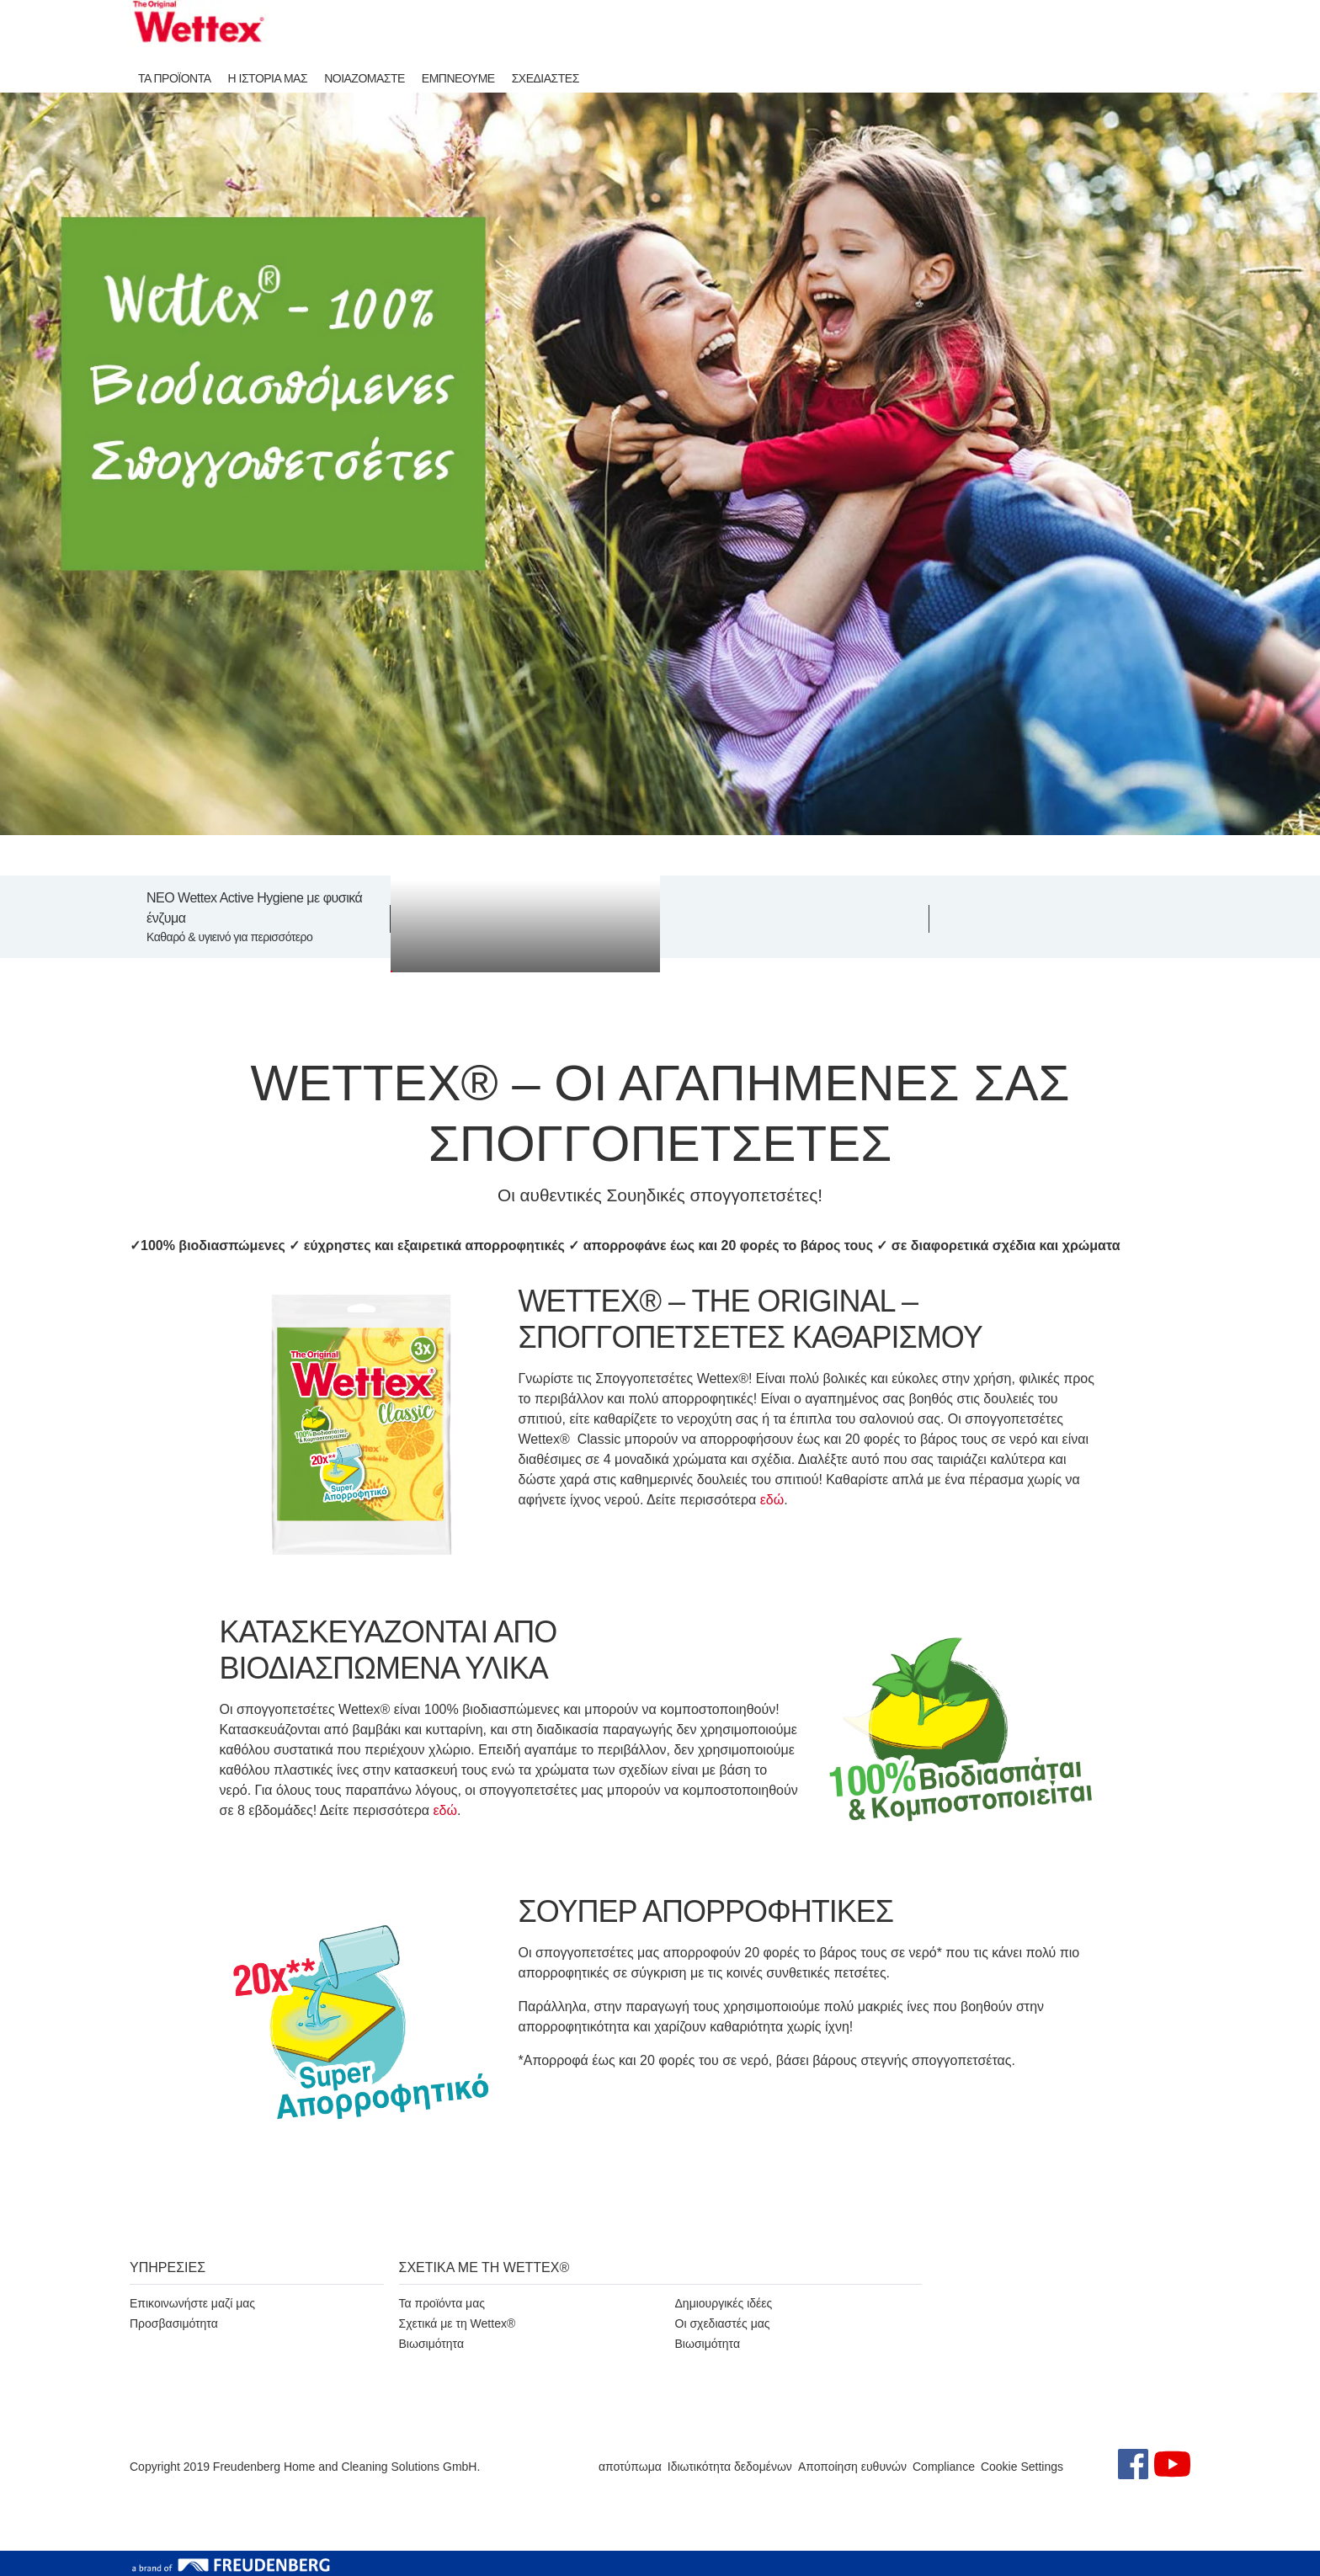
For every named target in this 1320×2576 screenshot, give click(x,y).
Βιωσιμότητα (432, 2343)
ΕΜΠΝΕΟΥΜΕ (458, 78)
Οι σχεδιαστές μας (722, 2323)
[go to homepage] (199, 24)
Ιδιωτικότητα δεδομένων (730, 2466)
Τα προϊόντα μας (442, 2303)
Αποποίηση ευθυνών (852, 2466)
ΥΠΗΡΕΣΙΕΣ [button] (167, 2267)
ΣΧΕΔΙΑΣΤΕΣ (545, 78)
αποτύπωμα (630, 2466)
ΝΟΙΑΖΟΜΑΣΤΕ (364, 78)
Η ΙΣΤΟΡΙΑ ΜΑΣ (268, 78)
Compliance (944, 2466)
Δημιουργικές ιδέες (724, 2303)
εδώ (772, 1500)
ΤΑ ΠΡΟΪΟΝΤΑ (174, 78)
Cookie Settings (1022, 2466)
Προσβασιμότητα (174, 2323)
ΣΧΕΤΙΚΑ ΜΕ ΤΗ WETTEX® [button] (484, 2267)
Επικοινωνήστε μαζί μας (192, 2303)
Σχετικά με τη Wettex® (457, 2323)
